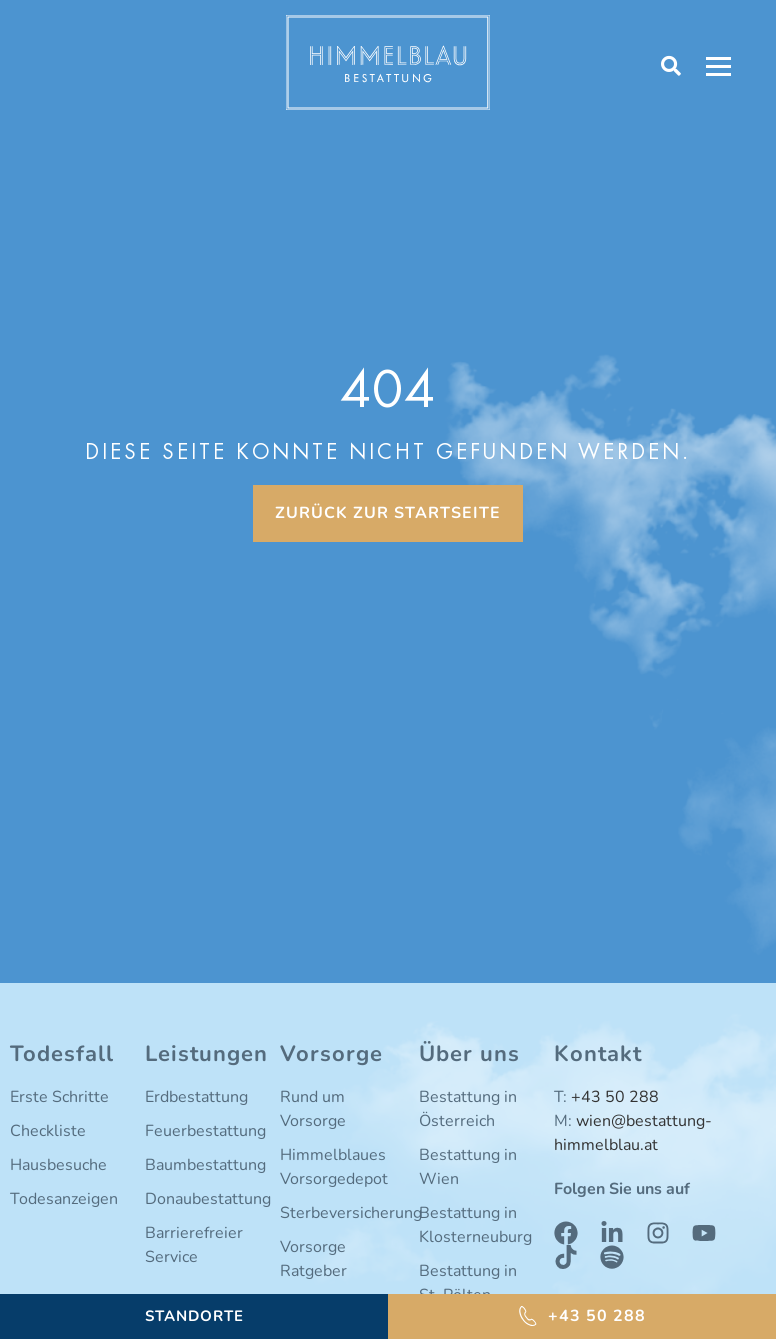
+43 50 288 (615, 1097)
